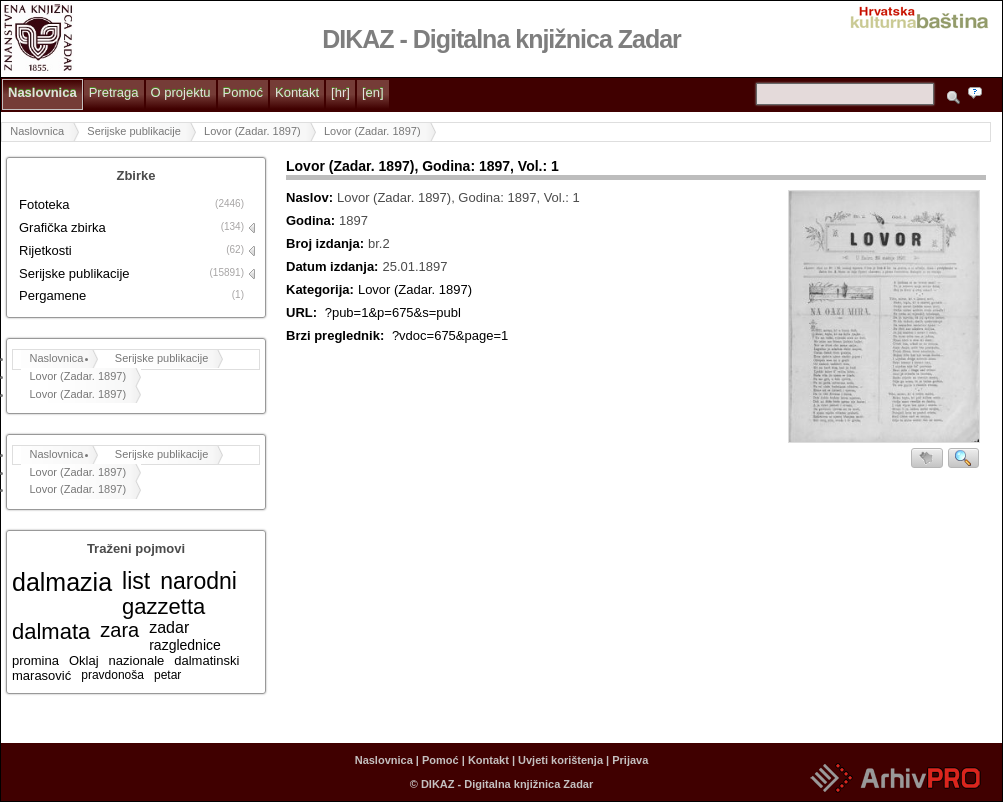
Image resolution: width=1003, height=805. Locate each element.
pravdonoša (112, 675)
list (136, 581)
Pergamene (52, 295)
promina (35, 660)
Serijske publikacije (134, 131)
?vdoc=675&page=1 (450, 335)
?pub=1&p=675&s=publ (393, 312)
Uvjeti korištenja (560, 760)
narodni (198, 581)
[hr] (340, 92)
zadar (169, 627)
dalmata (51, 631)
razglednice (185, 645)
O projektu (181, 92)
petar (167, 675)
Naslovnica (42, 92)
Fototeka (44, 204)
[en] (373, 92)
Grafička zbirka (62, 227)
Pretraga (114, 92)
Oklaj (84, 660)
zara (119, 630)
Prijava (630, 760)
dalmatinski (206, 660)
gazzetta (163, 606)
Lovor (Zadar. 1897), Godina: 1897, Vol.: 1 (422, 166)
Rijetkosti (45, 250)
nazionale (137, 660)
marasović (41, 675)
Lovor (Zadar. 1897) (252, 131)
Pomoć (243, 92)
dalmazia (62, 582)
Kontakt (297, 92)
